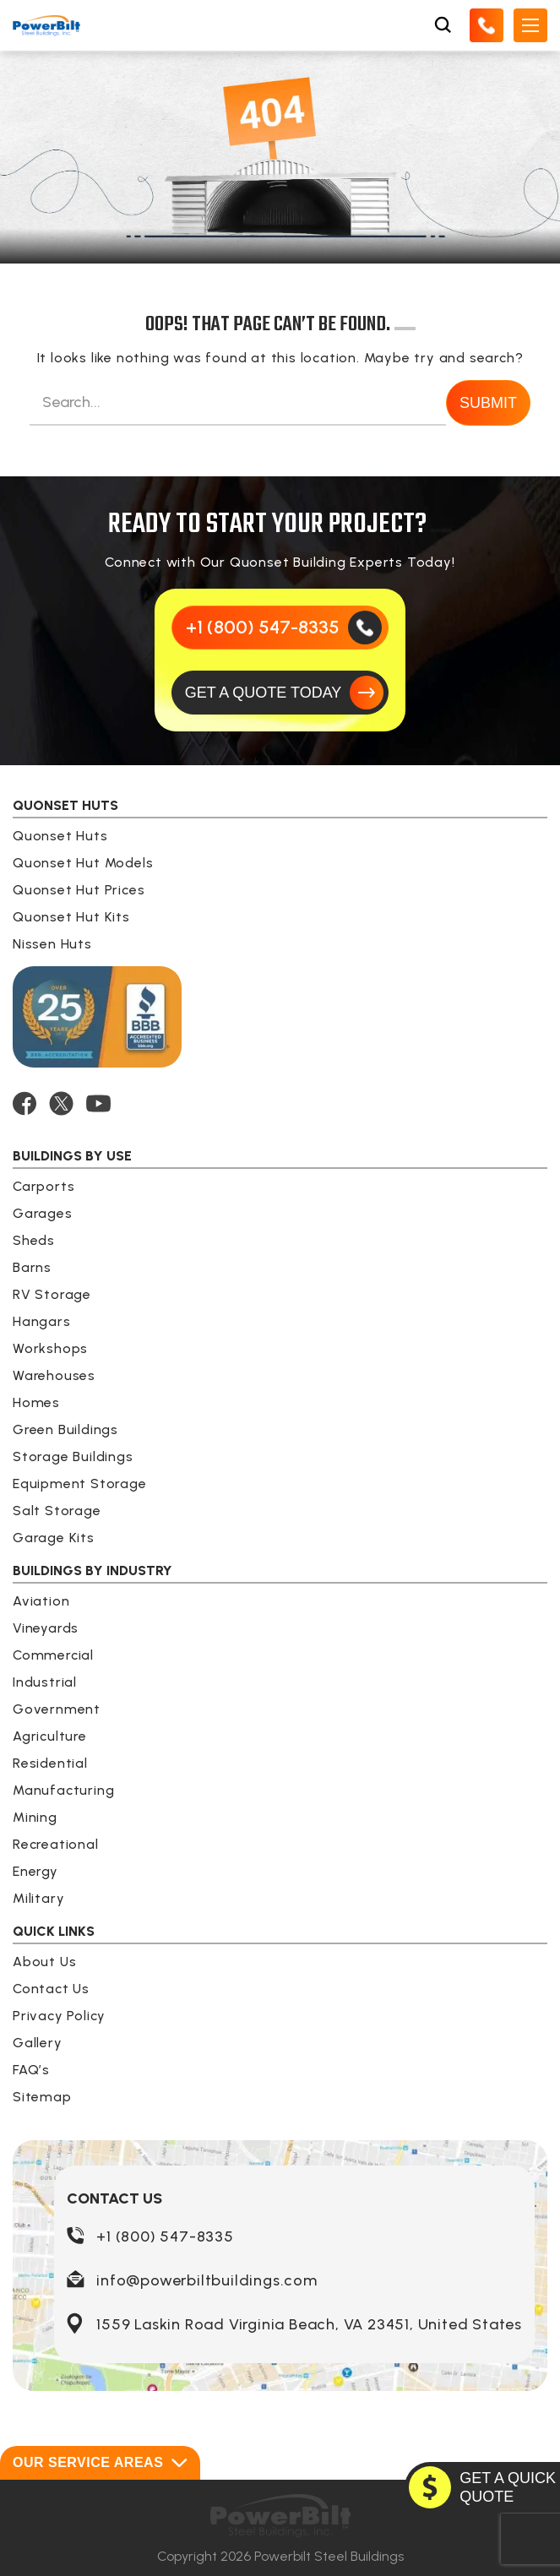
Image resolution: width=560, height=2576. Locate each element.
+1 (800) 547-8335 (165, 2236)
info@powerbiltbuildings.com (207, 2280)
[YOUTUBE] (98, 1103)
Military (38, 1898)
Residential (50, 1763)
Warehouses (54, 1375)
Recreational (56, 1844)
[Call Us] (486, 25)
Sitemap (42, 2097)
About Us (44, 1962)
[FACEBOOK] (24, 1103)
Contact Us (51, 1989)
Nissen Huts (52, 944)
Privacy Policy (59, 2016)
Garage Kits (54, 1538)
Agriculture (50, 1736)
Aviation (41, 1601)
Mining (35, 1817)
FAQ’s (31, 2070)
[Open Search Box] (442, 25)
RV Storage (52, 1294)
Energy (35, 1871)
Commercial (53, 1655)
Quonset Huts (60, 836)
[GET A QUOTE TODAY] (280, 693)
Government (57, 1709)
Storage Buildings (73, 1456)
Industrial (45, 1682)
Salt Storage (57, 1511)
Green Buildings (65, 1429)
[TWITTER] (61, 1103)
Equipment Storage (80, 1483)
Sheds (34, 1240)
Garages (43, 1213)
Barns (32, 1267)
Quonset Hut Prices (78, 890)
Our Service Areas (100, 2462)
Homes (36, 1402)
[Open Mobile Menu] (530, 25)
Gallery (38, 2043)
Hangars (42, 1321)
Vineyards (46, 1628)
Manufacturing (63, 1790)
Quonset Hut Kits (71, 917)
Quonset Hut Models (83, 863)
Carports (43, 1186)
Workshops (50, 1348)
